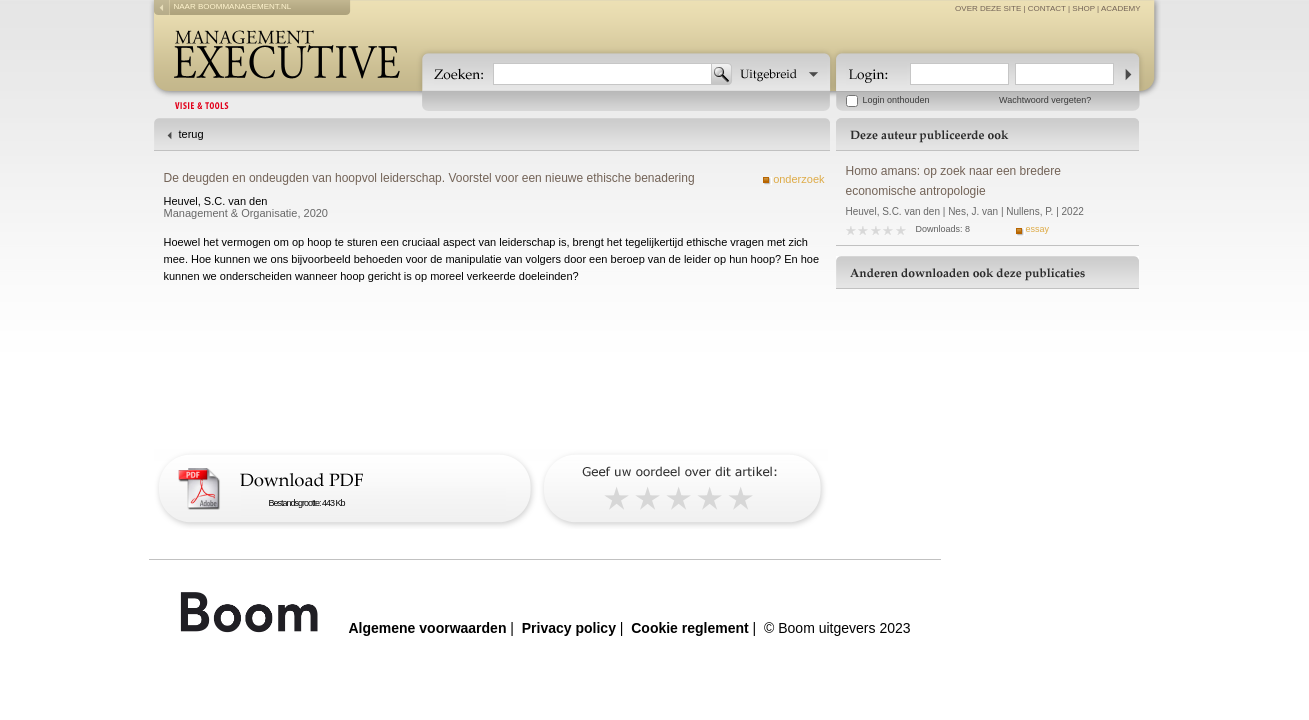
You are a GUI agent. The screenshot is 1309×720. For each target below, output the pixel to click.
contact (1047, 8)
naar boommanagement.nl (233, 6)
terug (191, 134)
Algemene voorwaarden (428, 628)
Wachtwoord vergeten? (1045, 100)
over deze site (988, 8)
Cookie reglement (689, 628)
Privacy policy (569, 628)
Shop (1083, 8)
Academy (1121, 8)
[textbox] (602, 74)
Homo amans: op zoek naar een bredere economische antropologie (953, 181)
